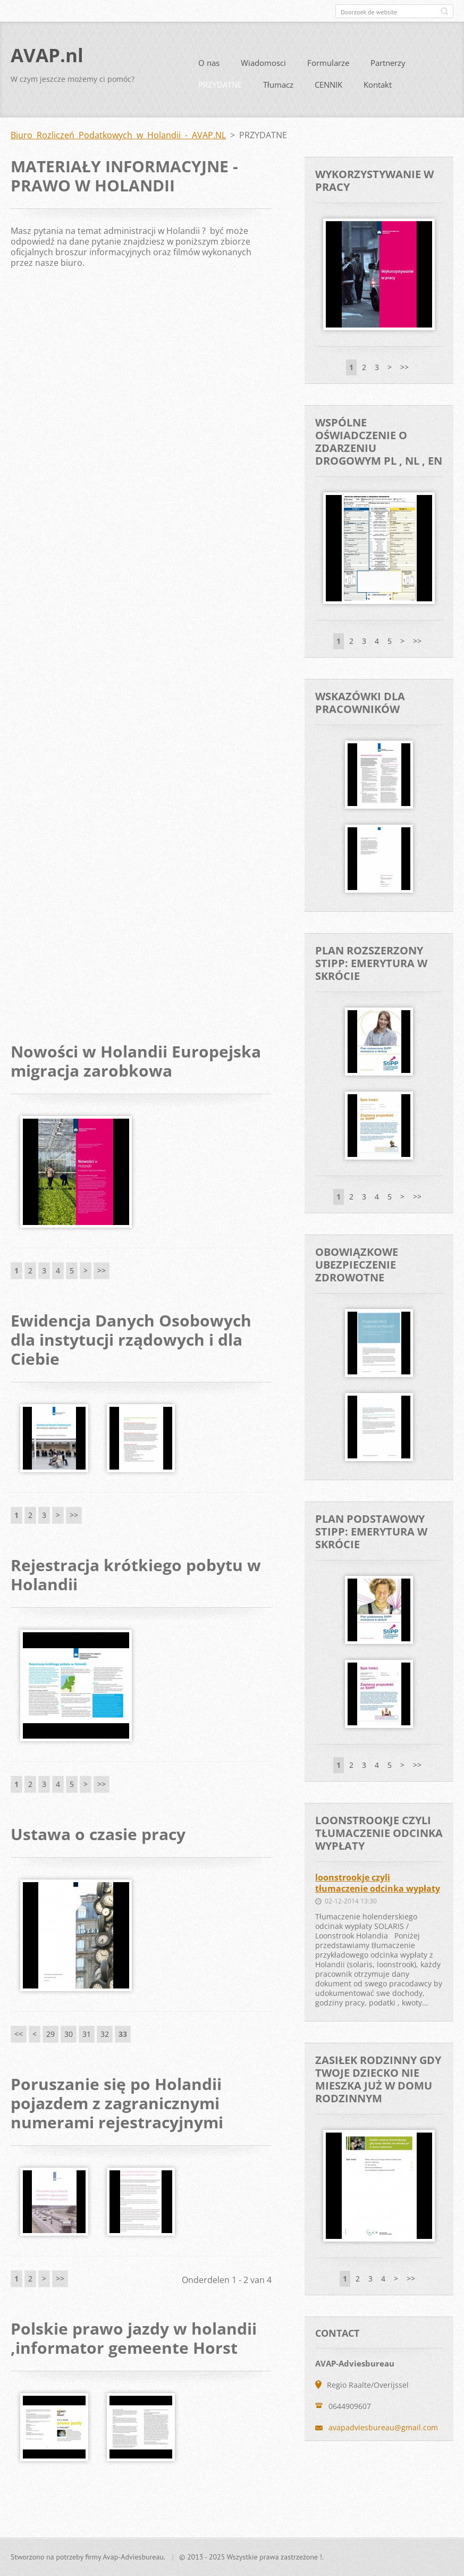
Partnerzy (388, 67)
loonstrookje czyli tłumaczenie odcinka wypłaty (377, 1887)
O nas (209, 67)
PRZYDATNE (220, 88)
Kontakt (378, 88)
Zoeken (444, 11)
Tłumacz (278, 88)
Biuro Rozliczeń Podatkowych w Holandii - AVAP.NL (118, 139)
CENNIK (328, 88)
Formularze (328, 67)
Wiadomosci (263, 67)
